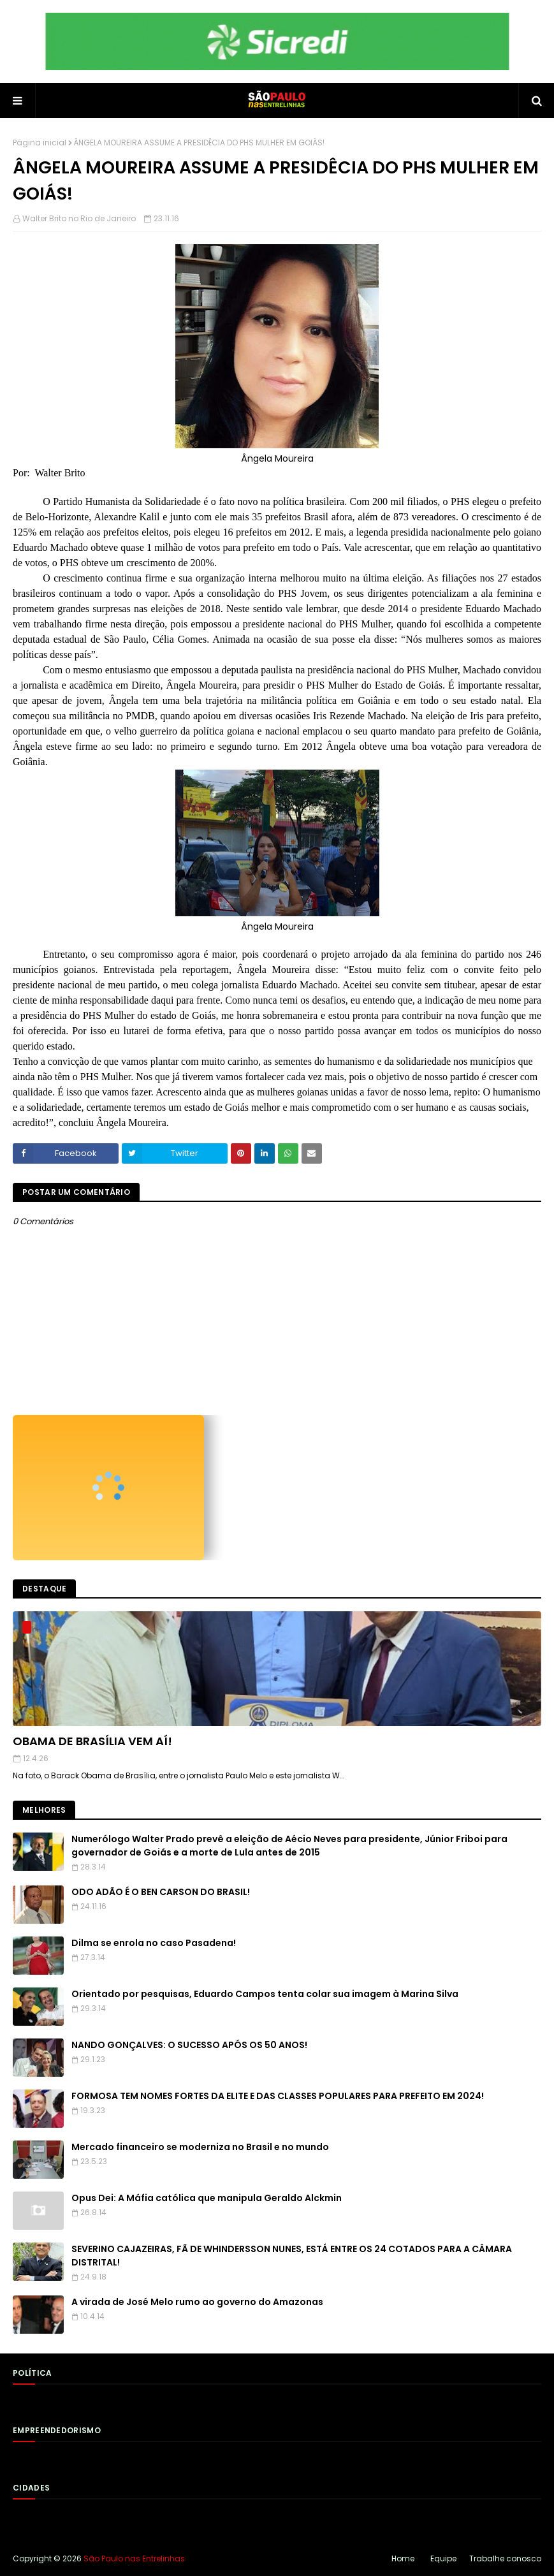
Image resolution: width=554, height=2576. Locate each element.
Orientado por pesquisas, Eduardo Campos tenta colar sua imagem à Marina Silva (264, 1993)
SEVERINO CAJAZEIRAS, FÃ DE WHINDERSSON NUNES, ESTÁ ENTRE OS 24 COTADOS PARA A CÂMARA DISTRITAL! (291, 2256)
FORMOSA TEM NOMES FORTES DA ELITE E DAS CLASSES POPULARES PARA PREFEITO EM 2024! (277, 2095)
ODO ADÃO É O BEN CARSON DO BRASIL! (160, 1891)
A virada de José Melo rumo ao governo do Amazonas (197, 2301)
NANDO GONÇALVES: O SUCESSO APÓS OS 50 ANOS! (189, 2044)
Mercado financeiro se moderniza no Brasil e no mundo (200, 2147)
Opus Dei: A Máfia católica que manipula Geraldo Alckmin (206, 2198)
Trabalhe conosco (505, 2558)
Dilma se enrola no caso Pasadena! (153, 1942)
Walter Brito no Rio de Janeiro (79, 218)
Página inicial (39, 142)
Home (402, 2558)
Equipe (443, 2558)
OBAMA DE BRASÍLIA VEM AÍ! (92, 1741)
